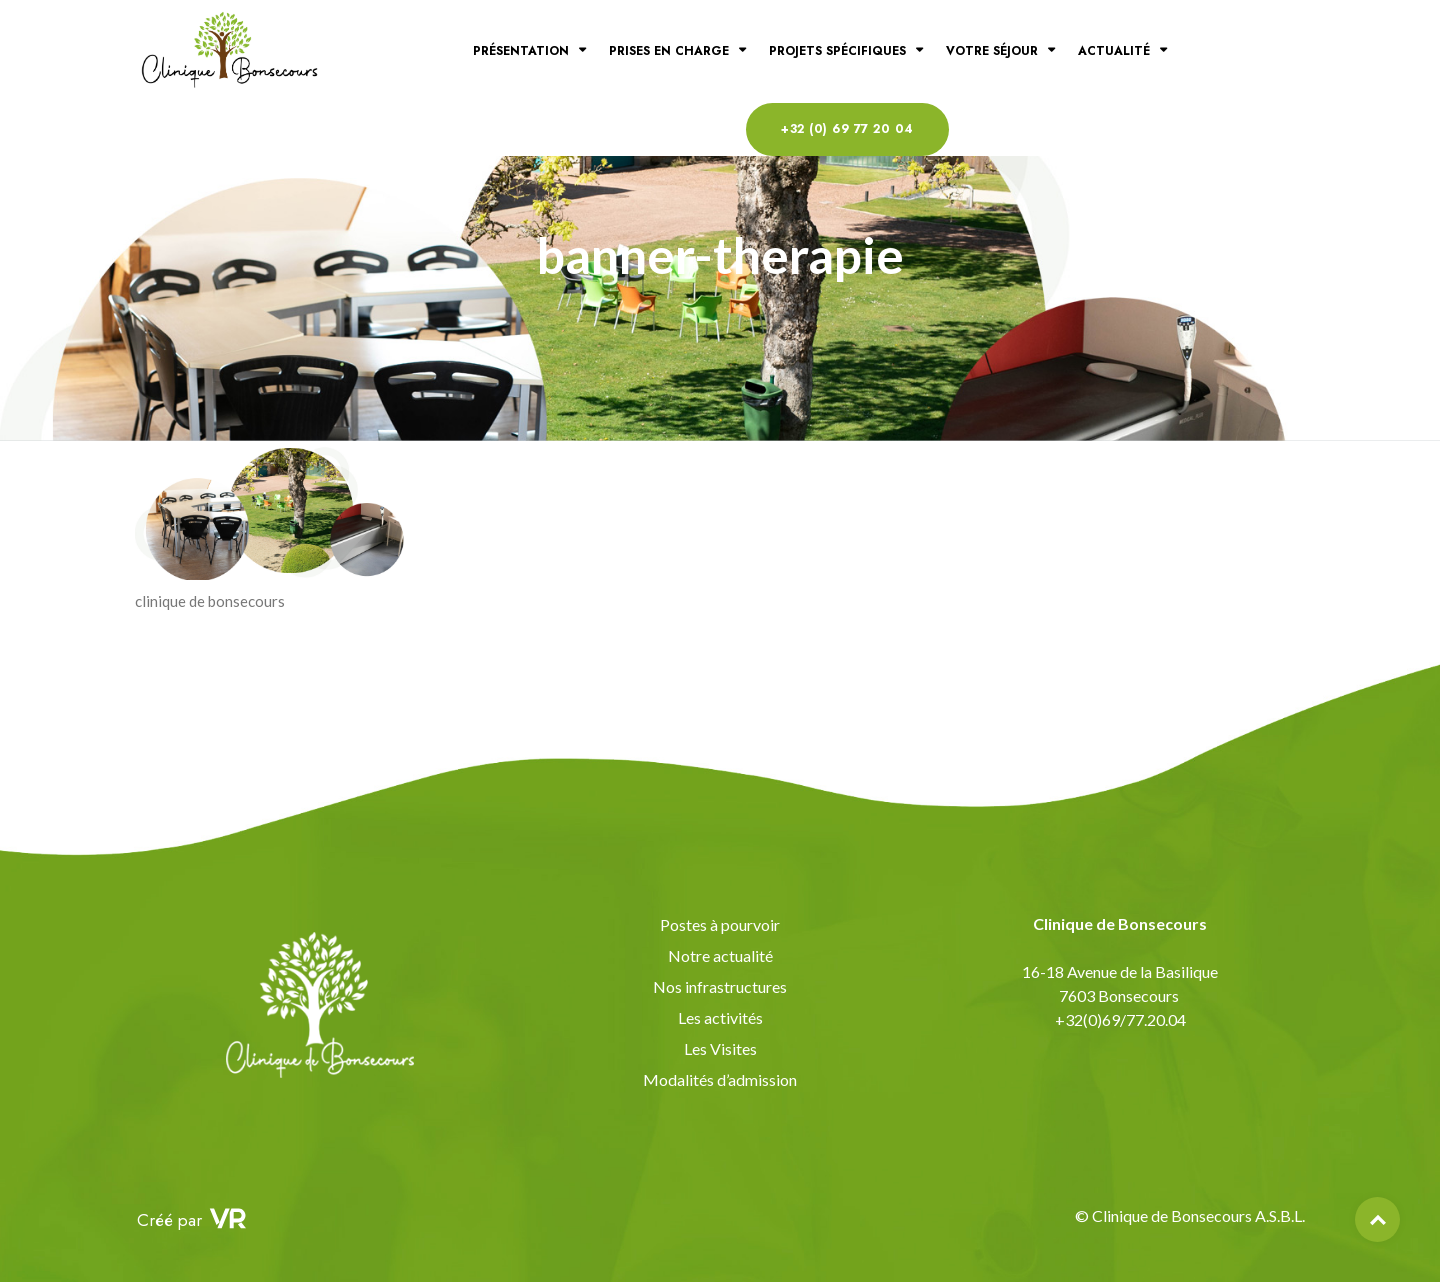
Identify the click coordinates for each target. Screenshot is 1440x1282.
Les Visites (720, 1048)
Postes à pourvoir (720, 924)
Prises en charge (669, 51)
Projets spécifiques (837, 51)
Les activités (720, 1017)
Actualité (1114, 51)
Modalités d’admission (720, 1079)
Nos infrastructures (720, 986)
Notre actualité (720, 955)
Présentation (521, 51)
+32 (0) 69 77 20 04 (847, 129)
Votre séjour (992, 51)
